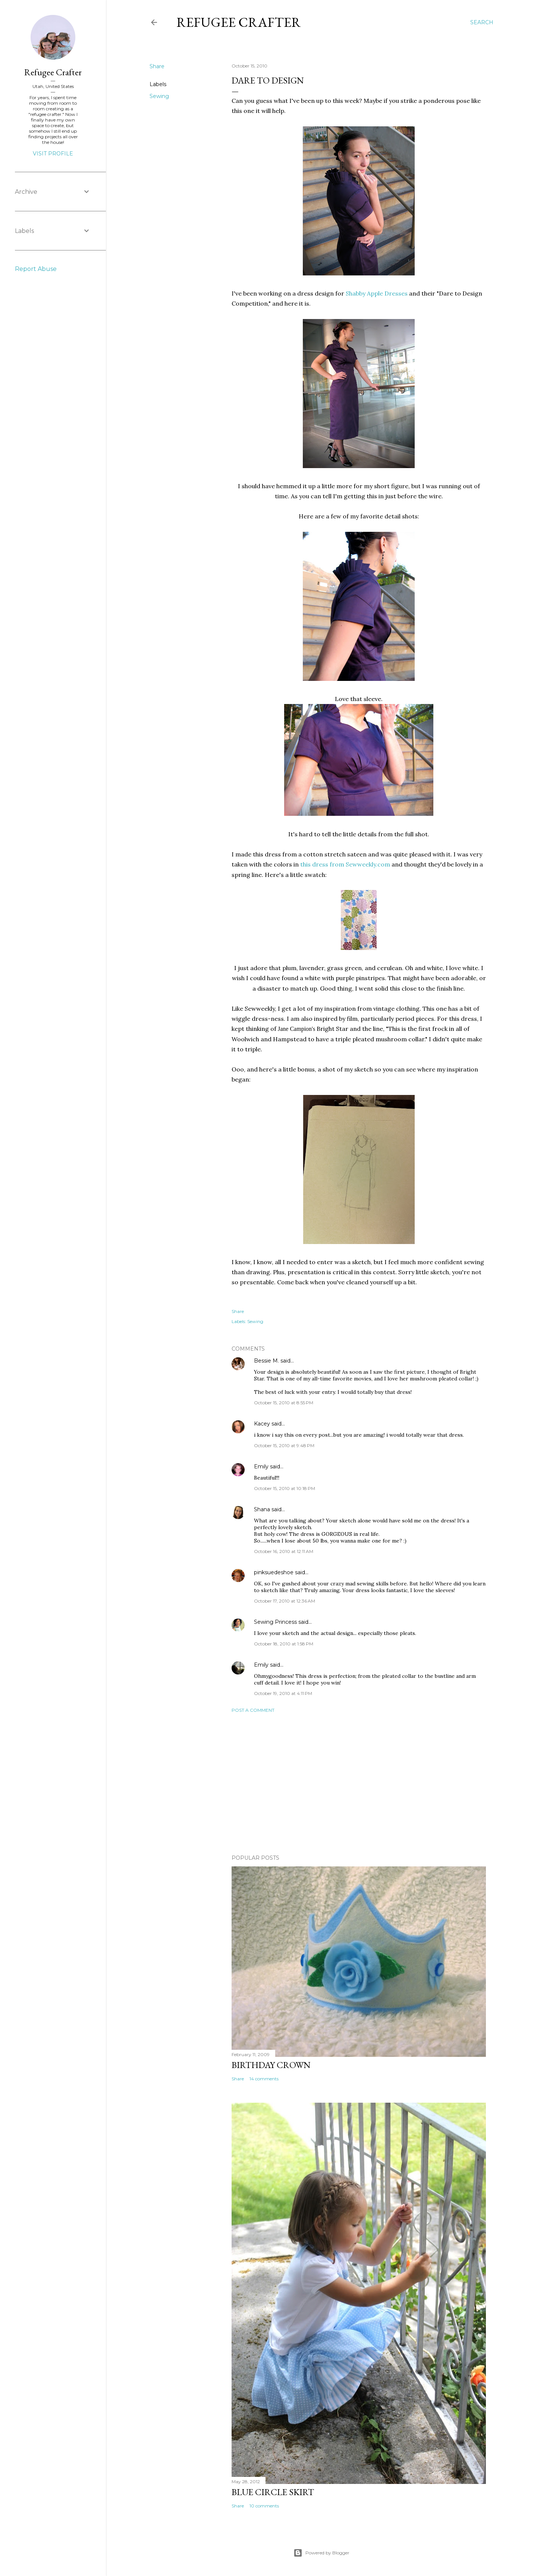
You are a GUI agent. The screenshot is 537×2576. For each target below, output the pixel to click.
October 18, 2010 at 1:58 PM (283, 1644)
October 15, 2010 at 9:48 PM (284, 1445)
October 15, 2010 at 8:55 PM (283, 1402)
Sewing (159, 96)
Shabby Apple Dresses (377, 293)
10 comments (264, 2506)
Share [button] (157, 66)
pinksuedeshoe (273, 1572)
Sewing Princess (275, 1622)
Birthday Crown (271, 2065)
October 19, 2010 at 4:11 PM (283, 1693)
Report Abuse (36, 268)
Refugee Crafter (238, 22)
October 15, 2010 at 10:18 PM (284, 1488)
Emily (261, 1466)
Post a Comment (253, 1710)
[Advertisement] (359, 1783)
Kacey (262, 1423)
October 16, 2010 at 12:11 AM (283, 1551)
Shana (262, 1509)
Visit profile (53, 153)
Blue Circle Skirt (273, 2492)
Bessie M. (266, 1360)
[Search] (481, 22)
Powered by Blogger (321, 2552)
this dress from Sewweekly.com (345, 864)
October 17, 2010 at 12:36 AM (284, 1601)
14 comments (264, 2078)
